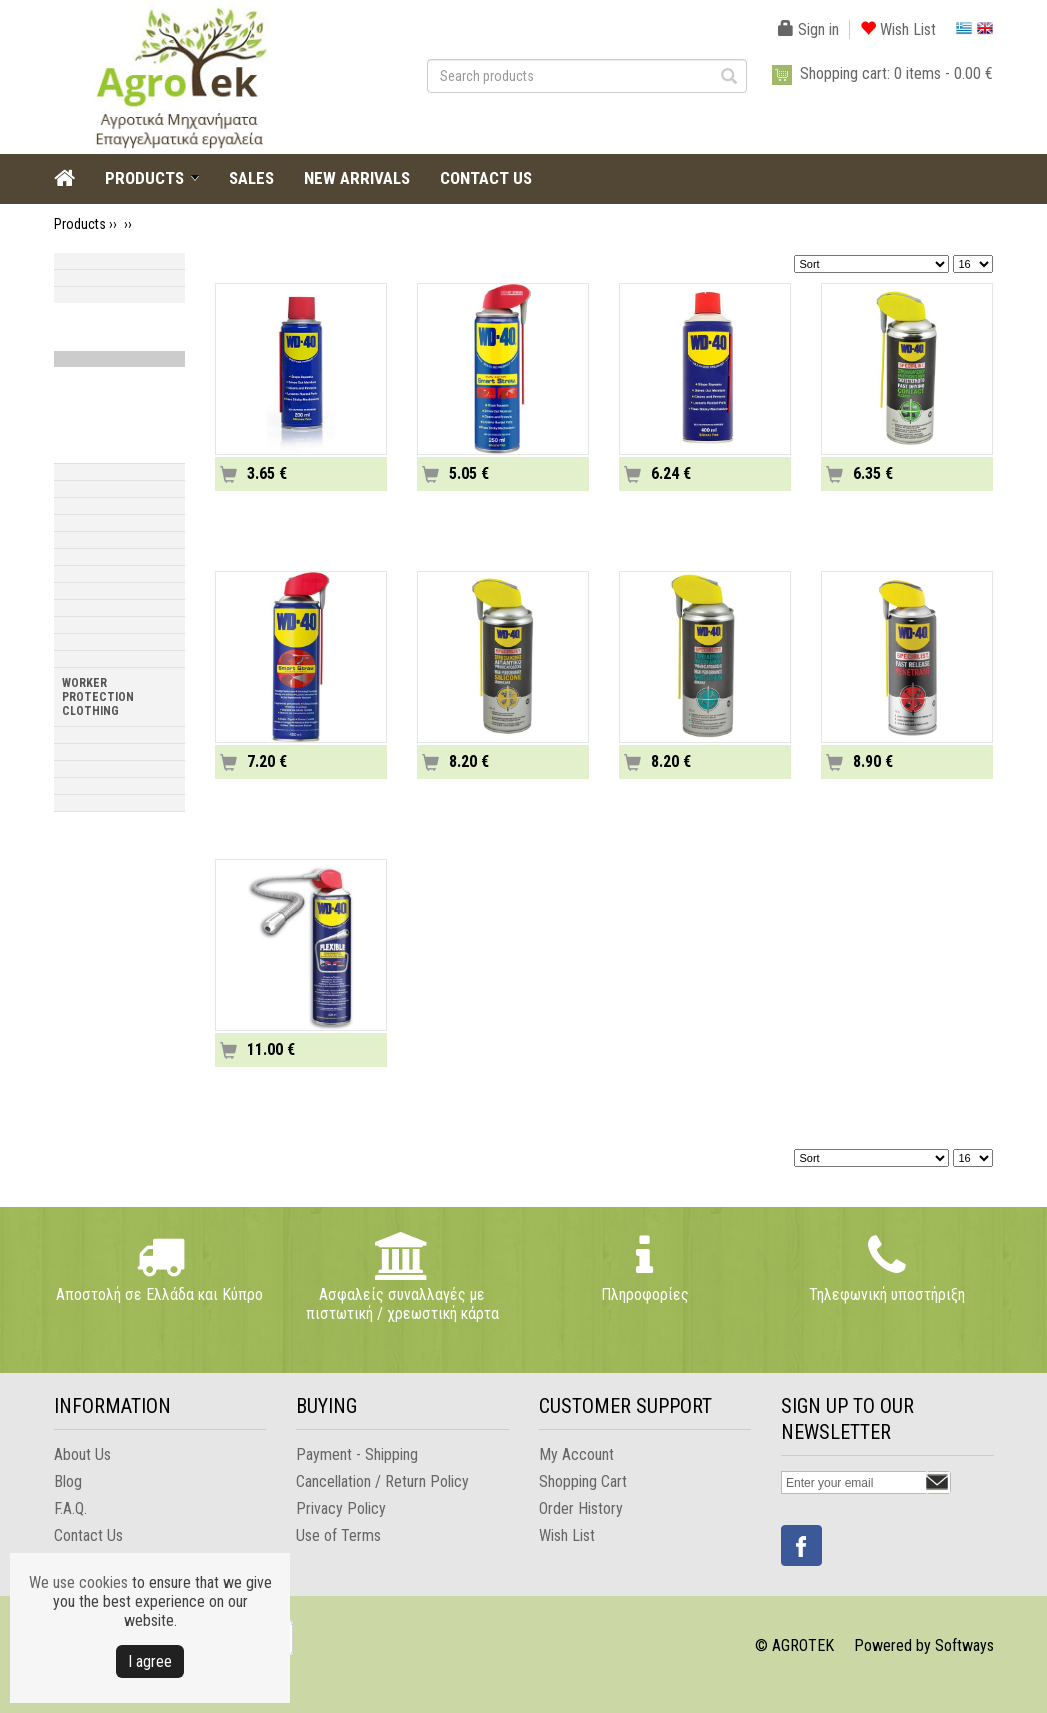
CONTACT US (486, 178)
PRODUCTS (144, 178)
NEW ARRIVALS (357, 178)
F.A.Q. (70, 1508)
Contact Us (88, 1535)
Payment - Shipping (357, 1454)
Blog (68, 1481)
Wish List (898, 29)
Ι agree (150, 1661)
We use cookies (78, 1582)
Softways (964, 1645)
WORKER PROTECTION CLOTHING (98, 697)
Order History (581, 1508)
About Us (82, 1454)
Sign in (808, 29)
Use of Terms (338, 1535)
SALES (251, 178)
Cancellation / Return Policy (382, 1481)
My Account (576, 1454)
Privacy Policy (341, 1508)
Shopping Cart (583, 1481)
